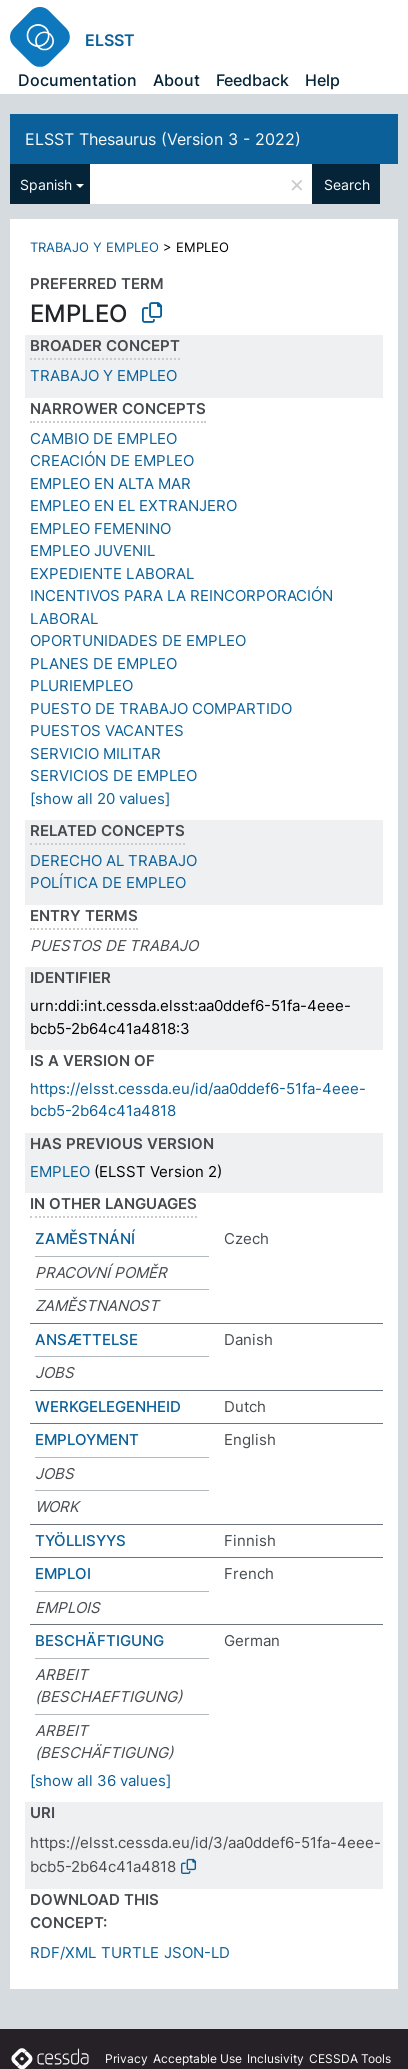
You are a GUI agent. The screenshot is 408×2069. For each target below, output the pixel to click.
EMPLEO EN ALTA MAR (110, 483)
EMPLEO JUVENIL (92, 550)
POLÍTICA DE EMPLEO (108, 882)
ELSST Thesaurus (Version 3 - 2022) (163, 139)
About (176, 80)
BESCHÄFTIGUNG (99, 1640)
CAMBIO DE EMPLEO (103, 438)
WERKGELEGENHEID (108, 1406)
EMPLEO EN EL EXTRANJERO (133, 505)
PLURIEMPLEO (81, 685)
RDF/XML (63, 1952)
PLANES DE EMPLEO (103, 663)
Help (322, 80)
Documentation (77, 80)
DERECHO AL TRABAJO (113, 860)
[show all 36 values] (100, 1780)
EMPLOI (63, 1573)
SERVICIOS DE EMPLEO (113, 775)
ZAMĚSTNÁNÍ (85, 1238)
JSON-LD (197, 1952)
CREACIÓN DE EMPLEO (112, 460)
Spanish (46, 184)
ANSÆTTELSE (86, 1339)
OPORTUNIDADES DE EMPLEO (138, 640)
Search (347, 184)
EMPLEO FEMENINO (100, 528)
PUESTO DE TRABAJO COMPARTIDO (161, 708)
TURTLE (130, 1952)
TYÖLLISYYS (80, 1540)
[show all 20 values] (100, 798)
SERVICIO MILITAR (95, 753)
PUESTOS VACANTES (107, 730)
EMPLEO (60, 1171)
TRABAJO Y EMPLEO (94, 247)
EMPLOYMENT (87, 1439)
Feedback (252, 80)
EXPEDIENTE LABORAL (112, 573)
